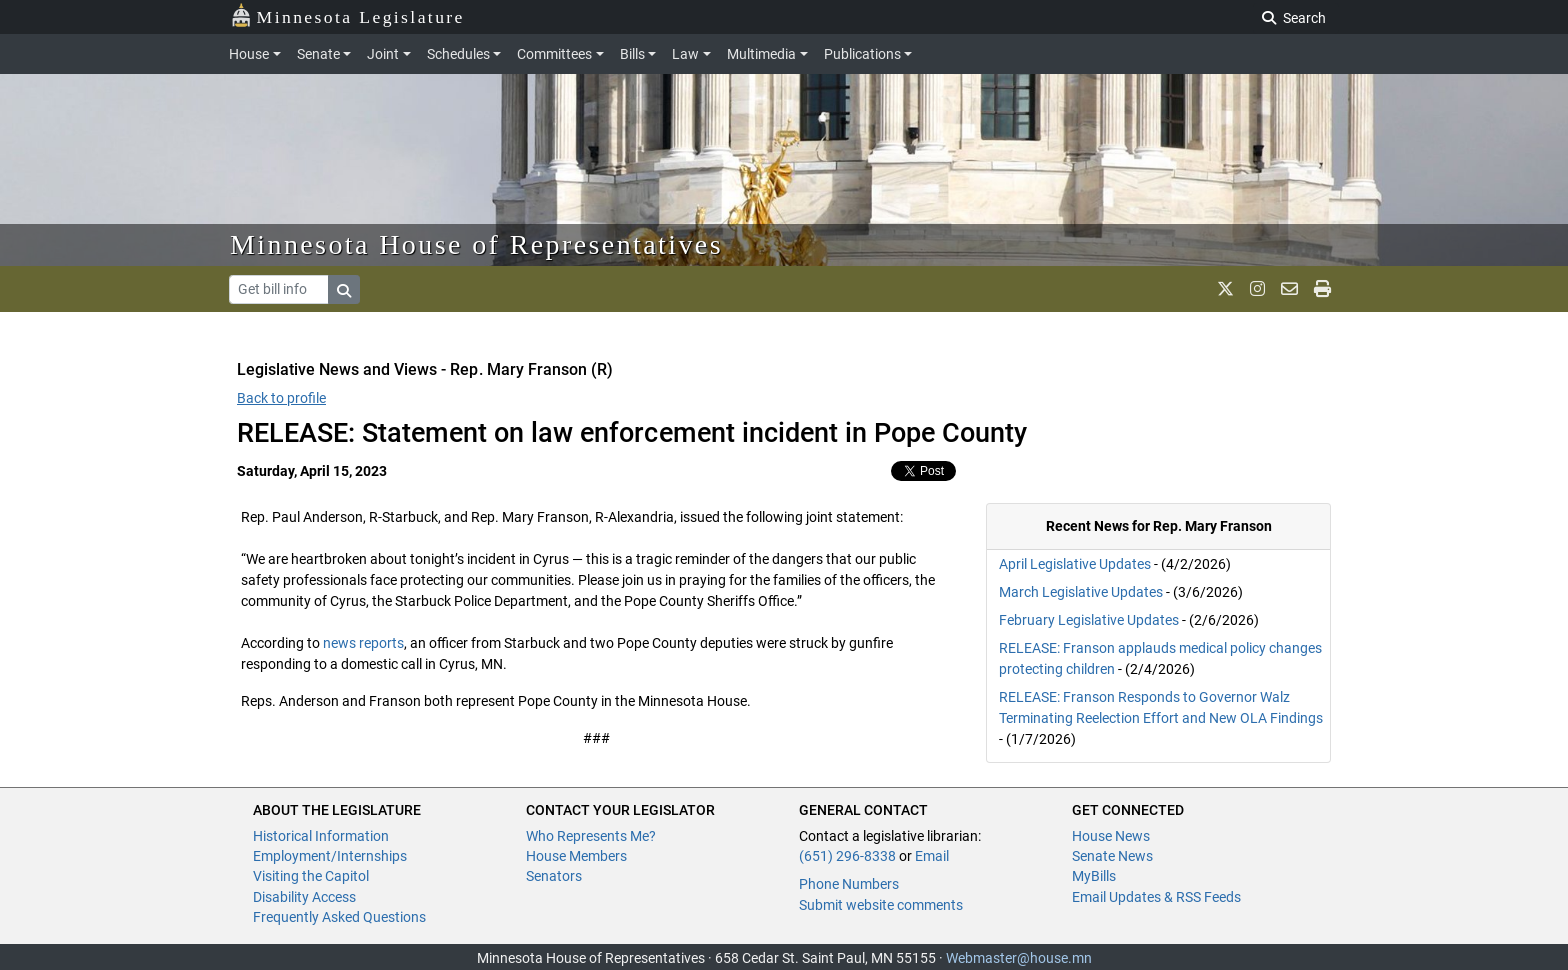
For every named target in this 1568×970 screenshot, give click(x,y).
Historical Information (321, 836)
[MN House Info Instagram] (1257, 289)
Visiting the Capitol (311, 876)
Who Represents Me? (591, 836)
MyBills (1094, 876)
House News (1111, 836)
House (249, 54)
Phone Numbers (849, 884)
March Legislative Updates (1081, 592)
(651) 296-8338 (847, 856)
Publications (862, 54)
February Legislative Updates (1089, 620)
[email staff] (1289, 289)
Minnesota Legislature (347, 15)
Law (685, 54)
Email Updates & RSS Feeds (1156, 897)
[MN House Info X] (1225, 289)
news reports (363, 643)
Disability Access (304, 897)
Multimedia (761, 54)
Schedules (458, 54)
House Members (576, 856)
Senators (554, 876)
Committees (554, 54)
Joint (383, 54)
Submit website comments (881, 905)
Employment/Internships (330, 856)
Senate (318, 54)
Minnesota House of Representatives (476, 244)
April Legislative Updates (1075, 564)
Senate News (1112, 856)
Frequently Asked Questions (339, 917)
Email (932, 856)
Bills (632, 54)
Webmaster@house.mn (1019, 958)
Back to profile (281, 398)
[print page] (1322, 289)
